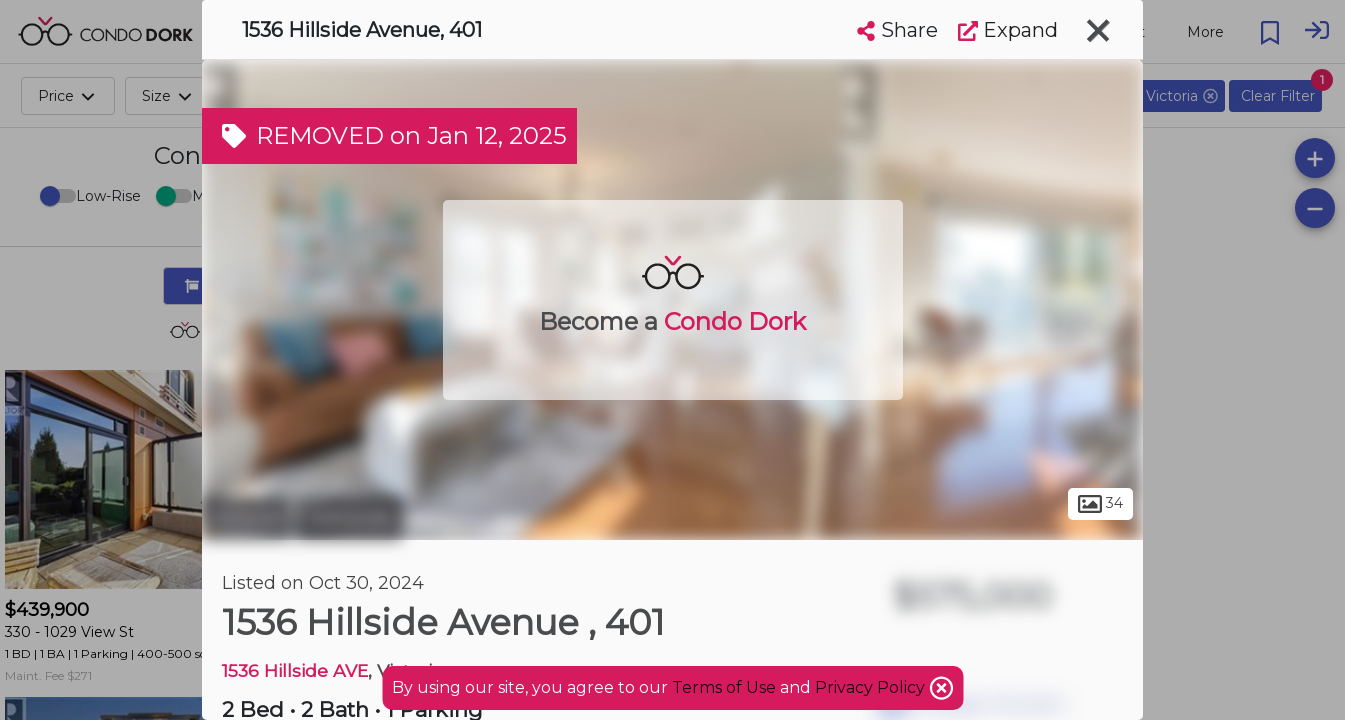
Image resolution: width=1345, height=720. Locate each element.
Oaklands (349, 518)
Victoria (246, 518)
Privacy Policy (872, 687)
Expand (1008, 30)
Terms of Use (724, 687)
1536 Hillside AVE (295, 670)
